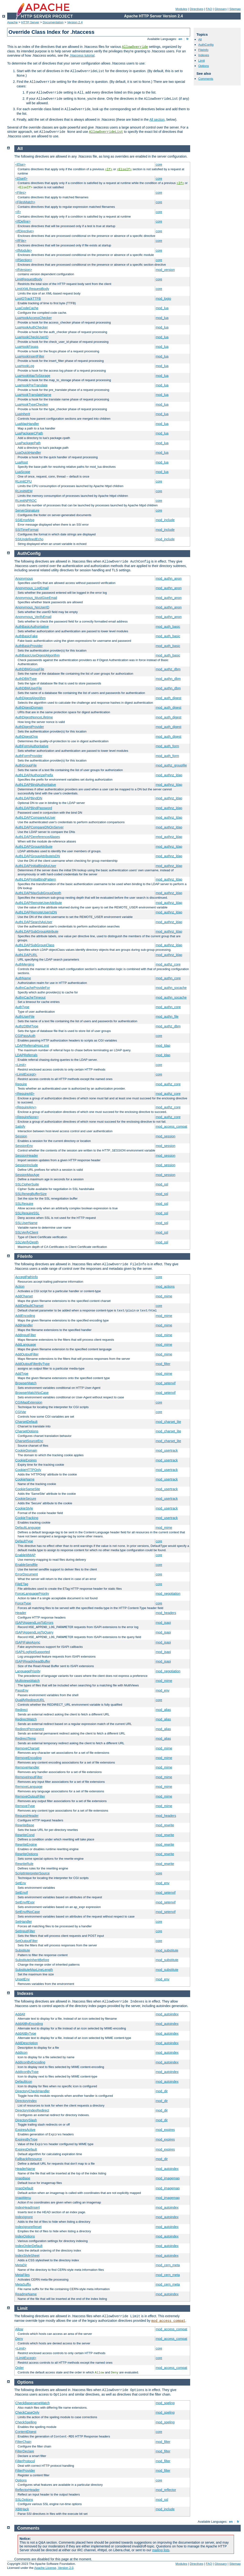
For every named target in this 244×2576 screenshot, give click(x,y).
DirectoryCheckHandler (32, 2091)
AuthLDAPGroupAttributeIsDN (37, 856)
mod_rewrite (165, 1825)
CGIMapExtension (28, 1402)
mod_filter (163, 1364)
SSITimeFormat (27, 530)
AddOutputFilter (27, 1354)
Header (20, 1613)
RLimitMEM (23, 491)
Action (20, 1286)
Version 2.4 (75, 22)
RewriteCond (25, 1835)
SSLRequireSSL (27, 1213)
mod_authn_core (168, 978)
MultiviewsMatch (27, 1681)
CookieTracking (26, 1518)
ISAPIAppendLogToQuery (34, 1632)
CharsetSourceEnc (29, 1441)
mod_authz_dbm (168, 669)
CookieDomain (26, 1450)
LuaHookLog (24, 366)
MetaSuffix (23, 2284)
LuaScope (22, 472)
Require (21, 1084)
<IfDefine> (23, 221)
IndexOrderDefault (28, 2246)
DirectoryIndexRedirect (32, 2110)
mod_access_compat (171, 1126)
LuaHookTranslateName (33, 395)
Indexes (203, 55)
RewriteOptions (26, 1854)
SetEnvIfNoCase (27, 1912)
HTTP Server (30, 22)
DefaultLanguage (28, 1528)
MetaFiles (22, 2275)
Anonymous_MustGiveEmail (36, 598)
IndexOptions (25, 2236)
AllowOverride (135, 47)
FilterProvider (25, 2470)
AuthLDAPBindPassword (33, 808)
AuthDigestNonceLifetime (34, 717)
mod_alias (163, 1710)
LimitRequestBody (28, 279)
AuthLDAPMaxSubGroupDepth (38, 893)
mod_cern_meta (168, 2265)
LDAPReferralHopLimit (32, 1045)
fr (188, 39)
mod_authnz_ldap (169, 775)
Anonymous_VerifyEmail (33, 617)
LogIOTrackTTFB (28, 298)
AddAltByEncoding (29, 2024)
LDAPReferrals (26, 1055)
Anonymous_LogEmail (32, 588)
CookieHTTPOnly (28, 1470)
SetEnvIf (21, 1892)
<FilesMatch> (25, 202)
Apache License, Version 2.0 (53, 2568)
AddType (21, 1373)
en (180, 39)
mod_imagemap (167, 2178)
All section (157, 119)
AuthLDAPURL (26, 955)
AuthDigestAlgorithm (30, 698)
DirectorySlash (26, 2120)
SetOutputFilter (26, 1941)
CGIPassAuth (25, 1036)
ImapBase (22, 2178)
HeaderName (25, 2169)
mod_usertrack (167, 1450)
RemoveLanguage (28, 1787)
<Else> (20, 164)
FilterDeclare (24, 2451)
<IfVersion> (23, 270)
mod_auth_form (167, 746)
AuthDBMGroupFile (29, 669)
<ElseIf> (124, 169)
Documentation (53, 22)
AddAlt (20, 2014)
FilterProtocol (25, 2461)
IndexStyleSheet (27, 2255)
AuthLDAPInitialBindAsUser (35, 866)
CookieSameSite (27, 1489)
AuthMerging (24, 964)
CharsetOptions (26, 1431)
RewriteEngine (26, 1844)
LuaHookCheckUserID (31, 337)
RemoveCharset (27, 1748)
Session (21, 1136)
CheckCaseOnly (27, 2412)
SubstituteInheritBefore (32, 1960)
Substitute (22, 1950)
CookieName (25, 1479)
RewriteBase (24, 1825)
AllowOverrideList (106, 132)
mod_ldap (163, 1045)
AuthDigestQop (26, 736)
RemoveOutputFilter (30, 1796)
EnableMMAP (25, 1555)
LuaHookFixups (26, 347)
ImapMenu (23, 2198)
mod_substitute (167, 1950)
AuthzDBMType (26, 1026)
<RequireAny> (26, 1107)
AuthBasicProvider (29, 646)
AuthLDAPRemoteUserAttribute (38, 903)
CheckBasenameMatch (32, 2403)
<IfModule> (23, 250)
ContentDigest (25, 2432)
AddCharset (24, 1296)
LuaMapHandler (27, 424)
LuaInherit (22, 414)
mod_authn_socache (171, 988)
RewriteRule (24, 1864)
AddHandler (24, 1325)
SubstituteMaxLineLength (34, 1970)
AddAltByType (25, 2033)
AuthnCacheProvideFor (32, 988)
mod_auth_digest (168, 698)
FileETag (21, 1584)
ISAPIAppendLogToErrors (34, 1622)
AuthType (22, 1007)
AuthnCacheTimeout (30, 997)
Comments (205, 78)
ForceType (23, 1603)
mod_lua (162, 308)
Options (203, 66)
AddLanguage (25, 1344)
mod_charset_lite (168, 1422)
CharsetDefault (26, 1422)
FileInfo (203, 50)
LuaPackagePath (28, 443)
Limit (201, 60)
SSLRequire (24, 1204)
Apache (12, 22)
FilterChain (23, 2442)
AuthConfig (206, 44)
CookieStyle (24, 1508)
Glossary (220, 9)
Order (19, 2368)
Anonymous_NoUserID (32, 607)
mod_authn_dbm (168, 679)
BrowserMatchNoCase (32, 1393)
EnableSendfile (26, 1565)
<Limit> (20, 1065)
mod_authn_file (167, 1016)
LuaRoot (21, 462)
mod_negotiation (168, 1593)
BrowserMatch (25, 1383)
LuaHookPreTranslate (31, 385)
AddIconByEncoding (30, 2062)
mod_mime (164, 1296)
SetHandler (23, 1921)
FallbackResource (28, 2159)
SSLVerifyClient (26, 1232)
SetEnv (20, 1883)
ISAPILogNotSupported (32, 1652)
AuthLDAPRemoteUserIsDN (36, 912)
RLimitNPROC (26, 501)
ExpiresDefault (26, 2149)
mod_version (165, 270)
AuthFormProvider (28, 756)
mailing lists (160, 2550)
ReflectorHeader (27, 2490)
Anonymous (24, 578)
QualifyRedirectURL (30, 1700)
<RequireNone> (27, 1117)
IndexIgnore (24, 2217)
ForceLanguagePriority (32, 1593)
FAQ (209, 9)
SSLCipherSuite (27, 1184)
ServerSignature (27, 510)
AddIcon (21, 2052)
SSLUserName (26, 1223)
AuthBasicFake (26, 636)
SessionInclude (26, 1165)
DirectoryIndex (26, 2101)
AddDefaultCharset (29, 1306)
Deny (19, 2339)
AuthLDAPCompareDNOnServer (39, 827)
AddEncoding (25, 1316)
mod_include (165, 520)
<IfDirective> (24, 231)
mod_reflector (166, 2490)
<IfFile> (20, 241)
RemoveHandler (27, 1767)
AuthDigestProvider (29, 727)
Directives (196, 9)
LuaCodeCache (26, 308)
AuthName (23, 978)
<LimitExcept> (25, 1074)
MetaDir (21, 2265)
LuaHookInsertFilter (29, 356)
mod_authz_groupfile (171, 765)
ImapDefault (24, 2188)
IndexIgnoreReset (28, 2227)
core (159, 164)
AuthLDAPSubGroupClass (34, 945)
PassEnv (21, 1690)
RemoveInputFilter (28, 1777)
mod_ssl (162, 1184)
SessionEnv (24, 1146)
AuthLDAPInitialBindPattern (35, 879)
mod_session (165, 1136)
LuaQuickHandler (28, 452)
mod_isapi (163, 1622)
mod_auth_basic (168, 626)
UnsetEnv (22, 1979)
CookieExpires (26, 1460)
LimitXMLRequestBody (32, 289)
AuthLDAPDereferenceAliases (37, 837)
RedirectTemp (25, 1738)
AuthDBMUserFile (28, 688)
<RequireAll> (25, 1094)
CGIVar (20, 1412)
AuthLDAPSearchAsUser (33, 922)
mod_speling (165, 2403)
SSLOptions (24, 2499)
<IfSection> (23, 260)
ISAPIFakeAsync (27, 1642)
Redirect (21, 1710)
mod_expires (165, 2130)
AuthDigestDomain (29, 707)
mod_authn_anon (169, 578)
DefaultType (24, 1541)
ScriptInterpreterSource (32, 1873)
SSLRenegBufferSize (31, 1194)
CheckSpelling (26, 2422)
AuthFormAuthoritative (31, 746)
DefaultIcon (23, 2081)
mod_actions (165, 1286)
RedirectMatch (26, 1719)
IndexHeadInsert (27, 2207)
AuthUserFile (25, 1016)
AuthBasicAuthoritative (32, 626)
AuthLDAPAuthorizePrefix (34, 775)
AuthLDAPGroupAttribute (33, 846)
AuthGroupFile (26, 765)
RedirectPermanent (29, 1729)
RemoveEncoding (28, 1758)
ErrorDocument (26, 1574)
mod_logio (163, 298)
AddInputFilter (25, 1335)
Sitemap (235, 9)
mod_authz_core (168, 964)
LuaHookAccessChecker (33, 318)
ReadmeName (26, 2294)
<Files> (20, 192)
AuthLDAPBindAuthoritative (35, 785)
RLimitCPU (23, 481)
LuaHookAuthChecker (31, 327)
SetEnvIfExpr (25, 1902)
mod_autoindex (167, 2014)
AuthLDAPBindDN (28, 798)
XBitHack (22, 2509)
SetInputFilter (25, 1931)
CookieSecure (25, 1498)
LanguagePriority (28, 1671)
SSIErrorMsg (24, 520)
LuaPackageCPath (29, 433)
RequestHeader (27, 1816)
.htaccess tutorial (81, 55)
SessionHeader (26, 1155)
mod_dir (162, 2091)
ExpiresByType (26, 2139)
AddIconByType (27, 2072)
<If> (108, 169)
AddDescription (26, 2043)
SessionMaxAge (27, 1175)
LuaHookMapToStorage (32, 376)
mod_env (162, 1690)
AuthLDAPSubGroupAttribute (36, 931)
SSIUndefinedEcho (29, 539)
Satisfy (20, 1126)
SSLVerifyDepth (27, 1242)
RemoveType (25, 1806)
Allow (19, 2329)
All (200, 39)
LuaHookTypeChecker (31, 404)
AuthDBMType (26, 679)
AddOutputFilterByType (32, 1364)
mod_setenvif (165, 1383)
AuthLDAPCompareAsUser (35, 817)
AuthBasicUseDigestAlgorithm (37, 655)
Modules (181, 9)
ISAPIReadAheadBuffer (32, 1661)
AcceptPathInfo (26, 1277)
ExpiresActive (25, 2130)
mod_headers (166, 1613)
